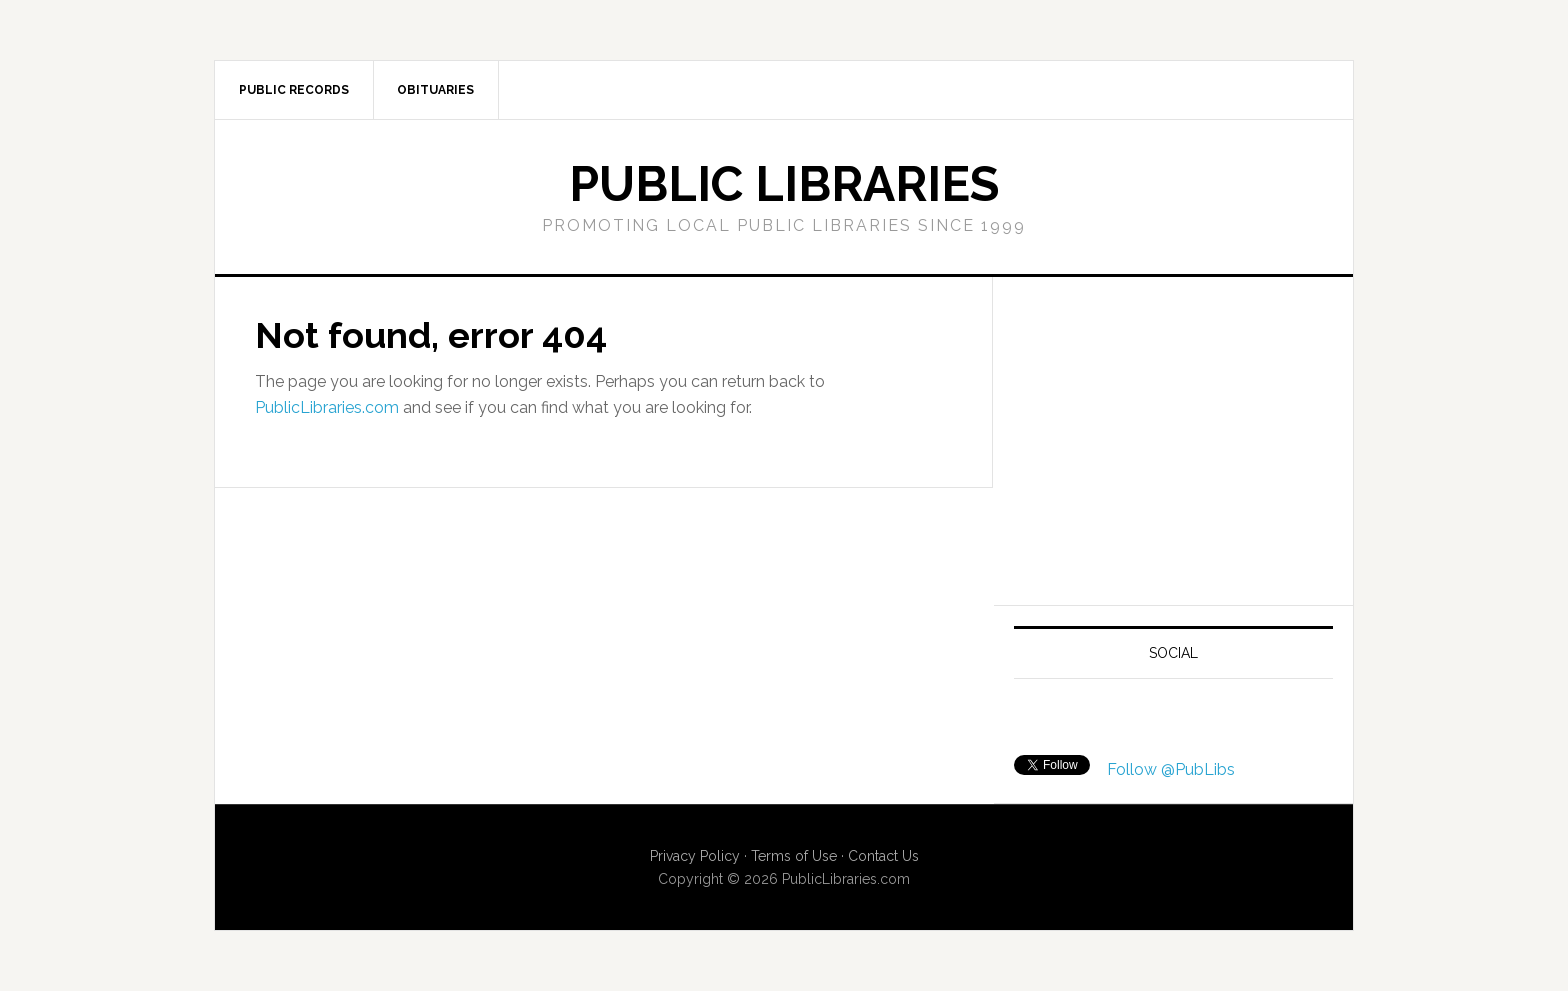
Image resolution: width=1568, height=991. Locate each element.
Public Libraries (784, 184)
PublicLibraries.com (327, 407)
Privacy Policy (695, 856)
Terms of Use (794, 856)
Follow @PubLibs (1171, 769)
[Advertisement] (1182, 437)
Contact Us (883, 856)
